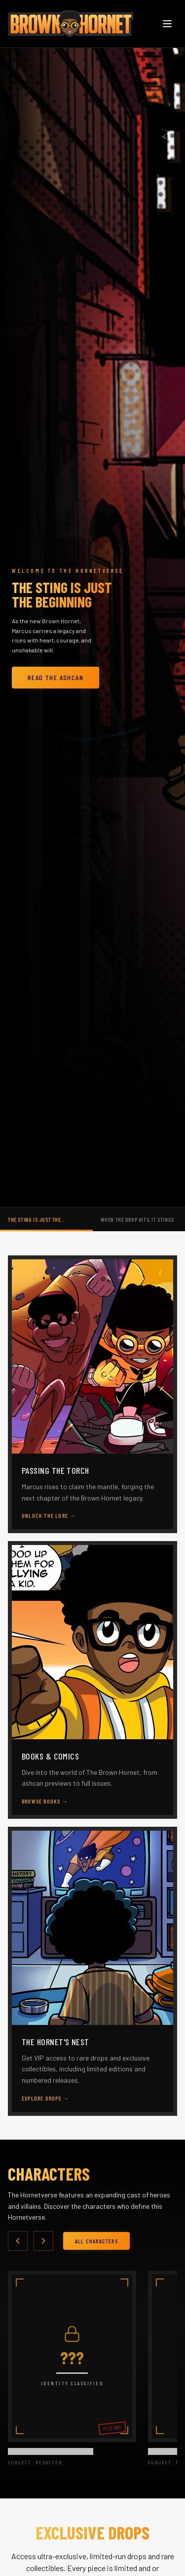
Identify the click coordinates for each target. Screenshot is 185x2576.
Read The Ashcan (55, 677)
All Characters (96, 2240)
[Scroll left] (18, 2241)
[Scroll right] (43, 2241)
